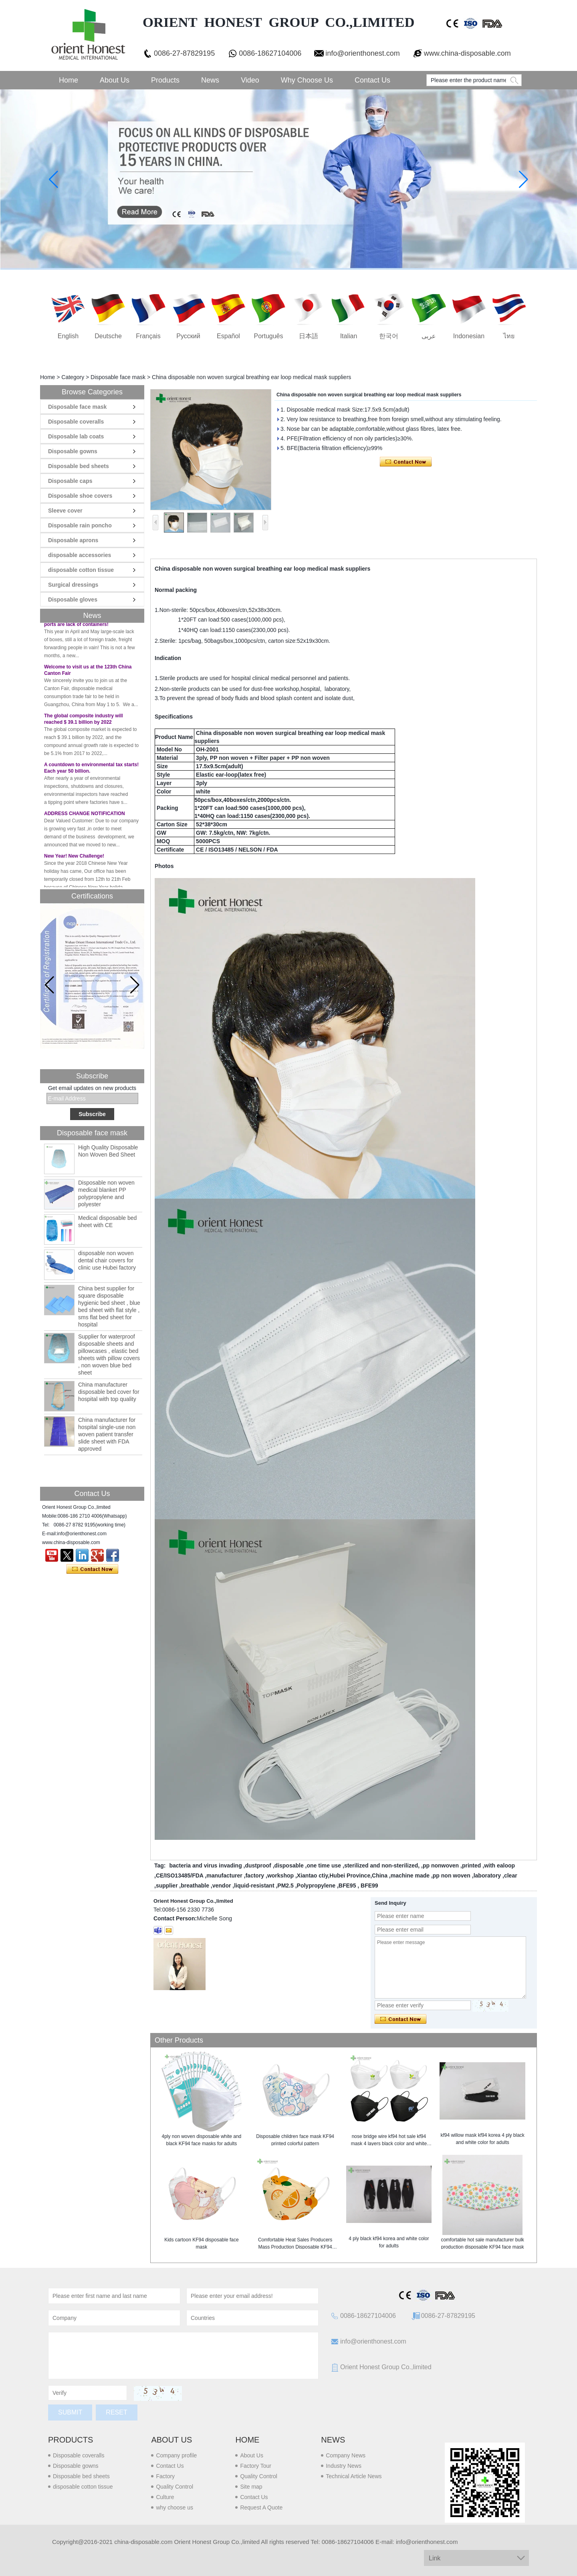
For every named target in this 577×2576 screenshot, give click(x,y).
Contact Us (372, 80)
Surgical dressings (73, 584)
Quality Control (174, 2486)
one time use (324, 1865)
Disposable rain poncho (80, 525)
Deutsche (108, 336)
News (210, 80)
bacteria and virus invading (205, 1865)
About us (171, 2439)
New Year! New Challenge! (74, 863)
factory (254, 1875)
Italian (348, 336)
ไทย (508, 336)
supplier (167, 1885)
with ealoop (499, 1865)
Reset (116, 2412)
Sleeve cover (65, 510)
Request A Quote (261, 2507)
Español (228, 336)
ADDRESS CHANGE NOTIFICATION (84, 820)
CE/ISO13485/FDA (180, 1875)
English (68, 336)
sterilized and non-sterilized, (382, 1865)
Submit (70, 2412)
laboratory (487, 1875)
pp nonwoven (441, 1865)
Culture (165, 2497)
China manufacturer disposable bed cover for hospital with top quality (108, 1391)
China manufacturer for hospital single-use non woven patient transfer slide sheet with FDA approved (106, 1434)
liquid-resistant (254, 1885)
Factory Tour (255, 2466)
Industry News (343, 2466)
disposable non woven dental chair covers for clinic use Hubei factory (107, 1260)
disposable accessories (79, 555)
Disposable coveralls (76, 421)
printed (471, 1865)
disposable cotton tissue (81, 570)
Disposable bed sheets (78, 466)
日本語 (308, 336)
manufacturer (224, 1875)
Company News (345, 2455)
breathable (195, 1885)
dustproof (258, 1865)
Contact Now (92, 1569)
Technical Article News (353, 2476)
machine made (410, 1875)
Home (68, 80)
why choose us (174, 2507)
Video (250, 80)
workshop (280, 1875)
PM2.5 (285, 1885)
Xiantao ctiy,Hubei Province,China (342, 1875)
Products (165, 80)
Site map (251, 2486)
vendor (221, 1885)
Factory (165, 2476)
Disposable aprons (73, 540)
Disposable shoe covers (80, 496)
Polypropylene (316, 1885)
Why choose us (307, 80)
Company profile (176, 2455)
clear (510, 1875)
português (268, 336)
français (148, 336)
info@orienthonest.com (362, 53)
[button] (134, 985)
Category (72, 377)
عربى (429, 336)
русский (188, 336)
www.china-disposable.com (467, 53)
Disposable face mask (118, 377)
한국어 (388, 336)
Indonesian (468, 336)
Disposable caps (70, 481)
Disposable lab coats (76, 436)
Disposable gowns (72, 451)
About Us (114, 80)
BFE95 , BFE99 (358, 1885)
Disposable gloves (72, 599)
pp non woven (451, 1875)
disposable (289, 1865)
